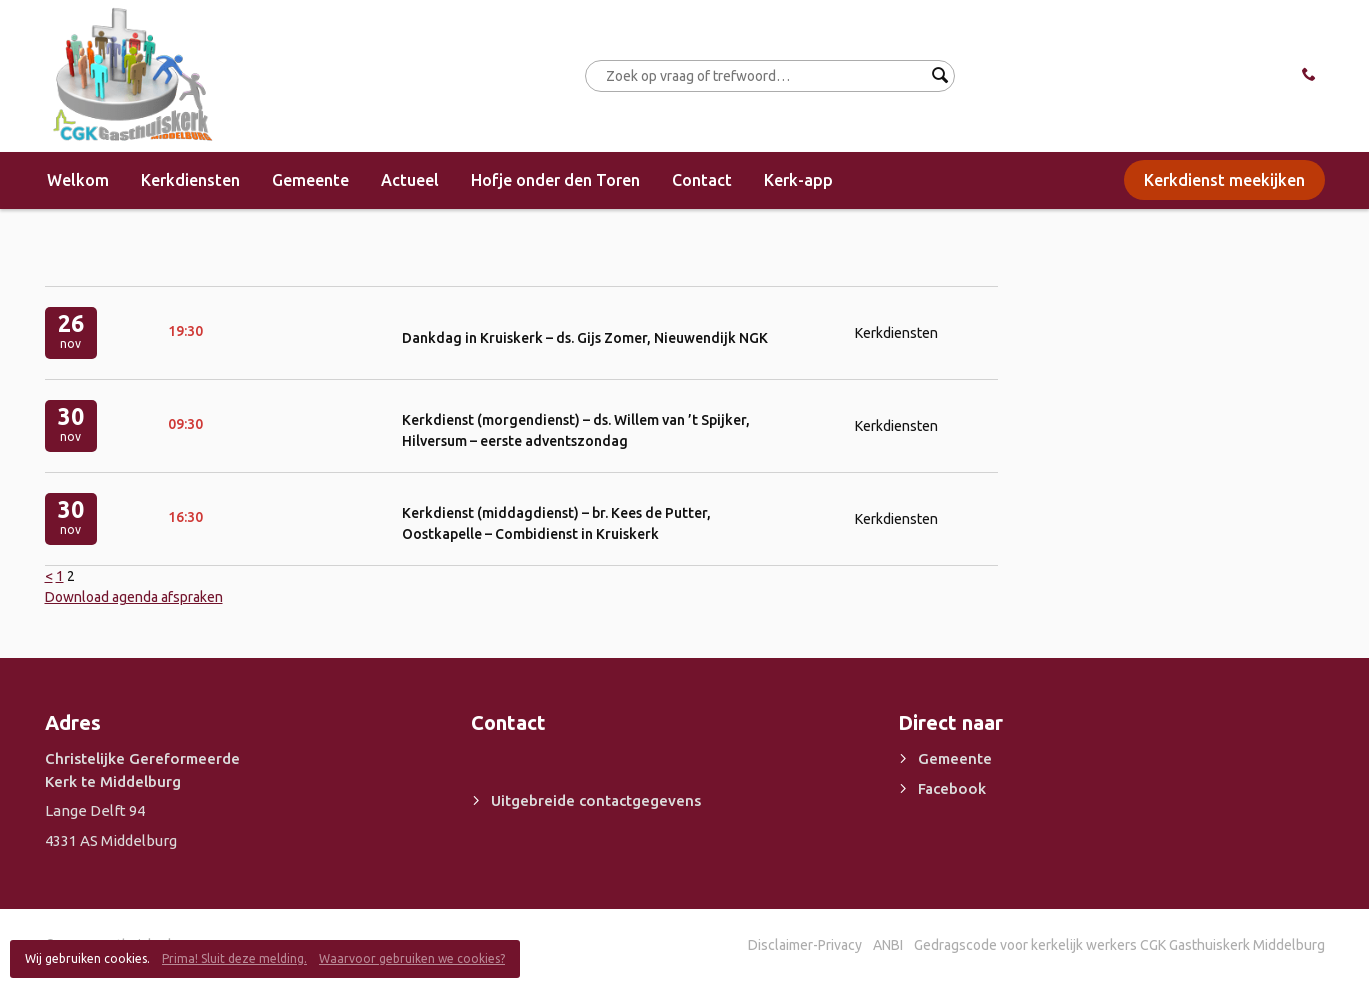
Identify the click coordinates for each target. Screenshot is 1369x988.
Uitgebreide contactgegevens (596, 800)
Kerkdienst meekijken (1224, 180)
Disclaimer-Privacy (805, 945)
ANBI (888, 945)
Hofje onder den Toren (555, 180)
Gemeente (310, 180)
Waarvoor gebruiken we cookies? (412, 958)
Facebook (952, 788)
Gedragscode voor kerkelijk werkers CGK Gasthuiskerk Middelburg (1119, 945)
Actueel (410, 180)
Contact (702, 180)
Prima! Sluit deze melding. (234, 958)
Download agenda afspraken (134, 597)
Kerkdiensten (190, 180)
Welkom (78, 180)
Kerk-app (798, 180)
